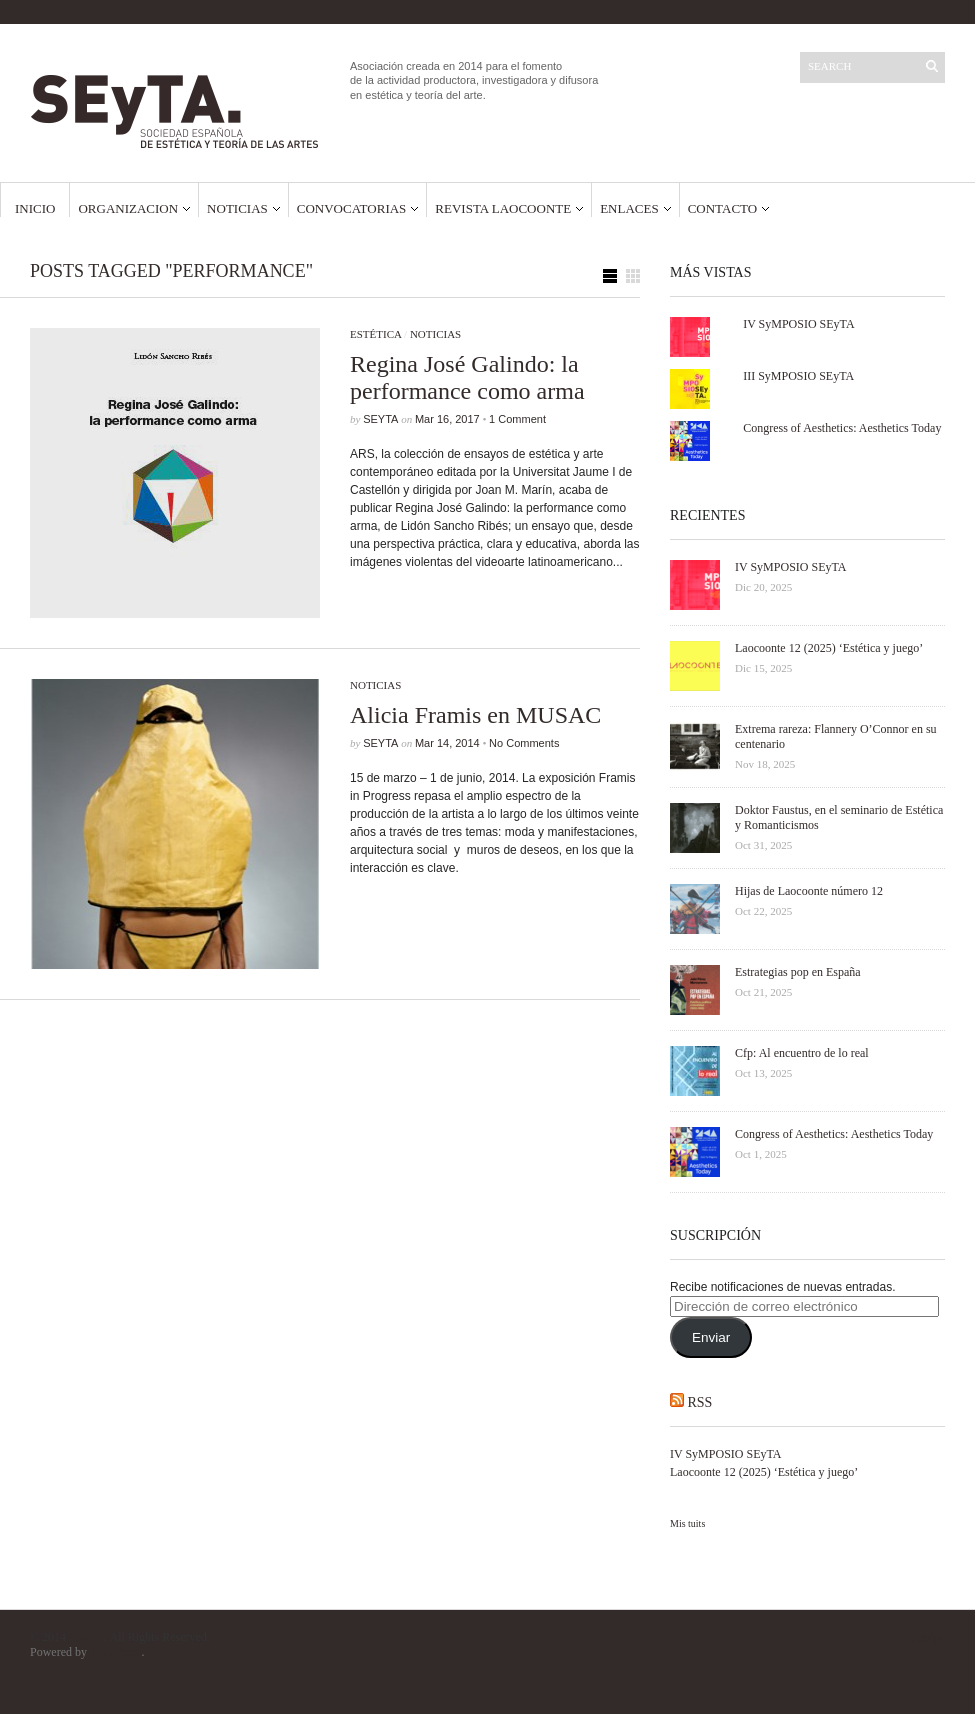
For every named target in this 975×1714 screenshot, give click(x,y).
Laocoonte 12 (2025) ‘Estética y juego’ (764, 1472)
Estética (375, 334)
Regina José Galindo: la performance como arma (467, 377)
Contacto (723, 208)
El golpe (925, 1637)
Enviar (711, 1337)
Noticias (237, 208)
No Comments (524, 743)
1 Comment (517, 419)
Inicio (35, 208)
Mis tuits (687, 1523)
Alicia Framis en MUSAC (475, 715)
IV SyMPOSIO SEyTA (799, 324)
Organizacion (128, 208)
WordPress (116, 1652)
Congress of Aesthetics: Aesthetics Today (842, 428)
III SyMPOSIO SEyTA (798, 376)
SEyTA (380, 419)
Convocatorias (352, 208)
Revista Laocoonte (503, 208)
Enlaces (629, 208)
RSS (700, 1402)
